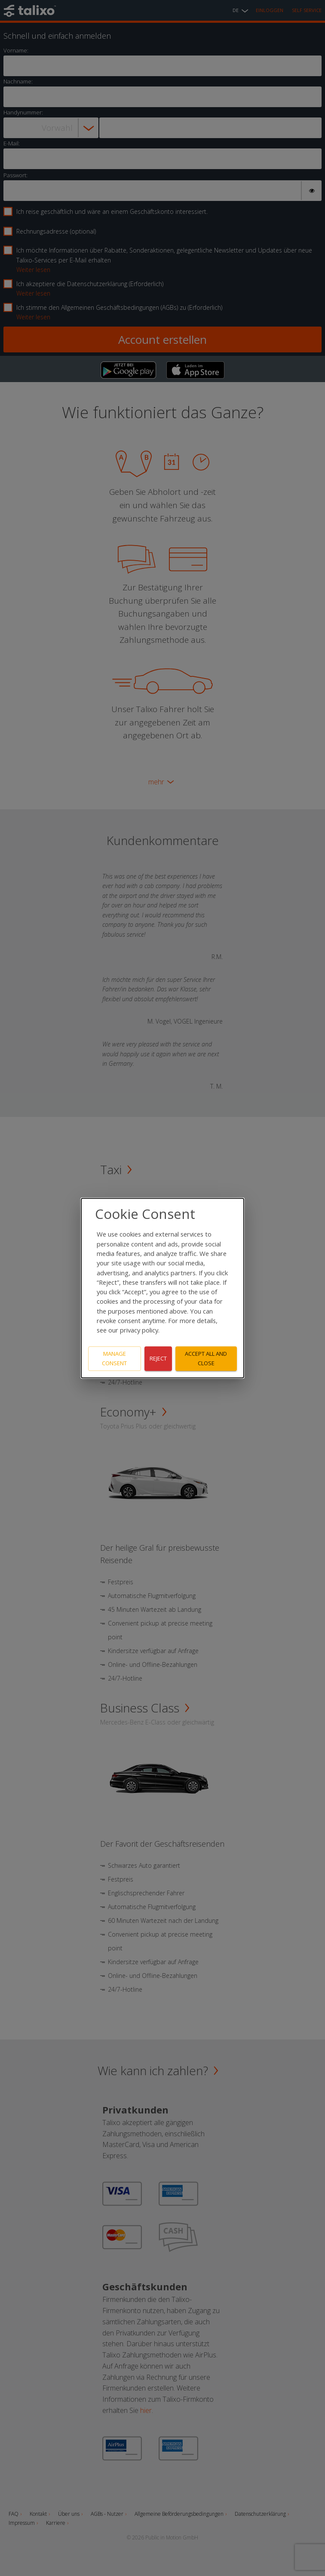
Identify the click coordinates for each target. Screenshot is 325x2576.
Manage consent (114, 1358)
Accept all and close (206, 1358)
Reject (158, 1358)
